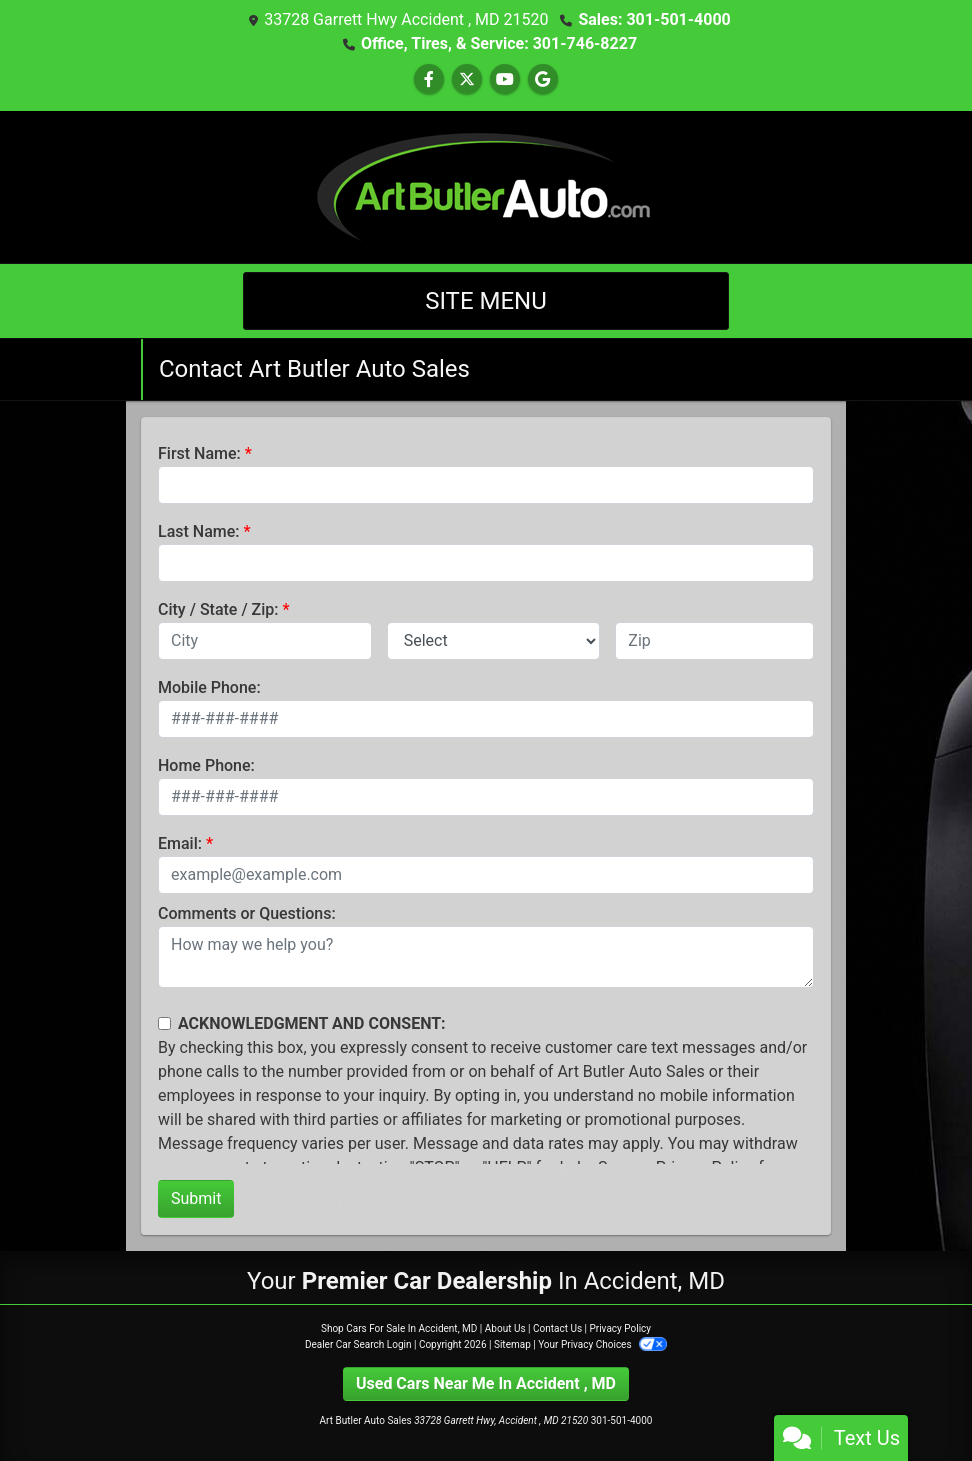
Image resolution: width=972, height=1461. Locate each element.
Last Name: (199, 531)
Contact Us (557, 1328)
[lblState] (494, 641)
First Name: (199, 453)
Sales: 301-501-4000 (654, 19)
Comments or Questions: (247, 913)
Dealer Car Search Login (358, 1344)
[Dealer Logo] (486, 185)
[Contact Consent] (164, 1023)
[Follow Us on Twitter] (467, 79)
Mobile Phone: (209, 687)
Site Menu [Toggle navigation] (486, 301)
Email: (180, 843)
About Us (505, 1328)
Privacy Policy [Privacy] (620, 1328)
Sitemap (512, 1344)
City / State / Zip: (218, 609)
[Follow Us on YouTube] (505, 79)
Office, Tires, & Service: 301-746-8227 (499, 43)
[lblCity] (265, 641)
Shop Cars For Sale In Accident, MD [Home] (399, 1328)
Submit (196, 1198)
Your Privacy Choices (602, 1344)
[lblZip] (714, 641)
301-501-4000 (622, 1420)
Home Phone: (206, 765)
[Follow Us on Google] (543, 79)
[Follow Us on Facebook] (429, 79)
